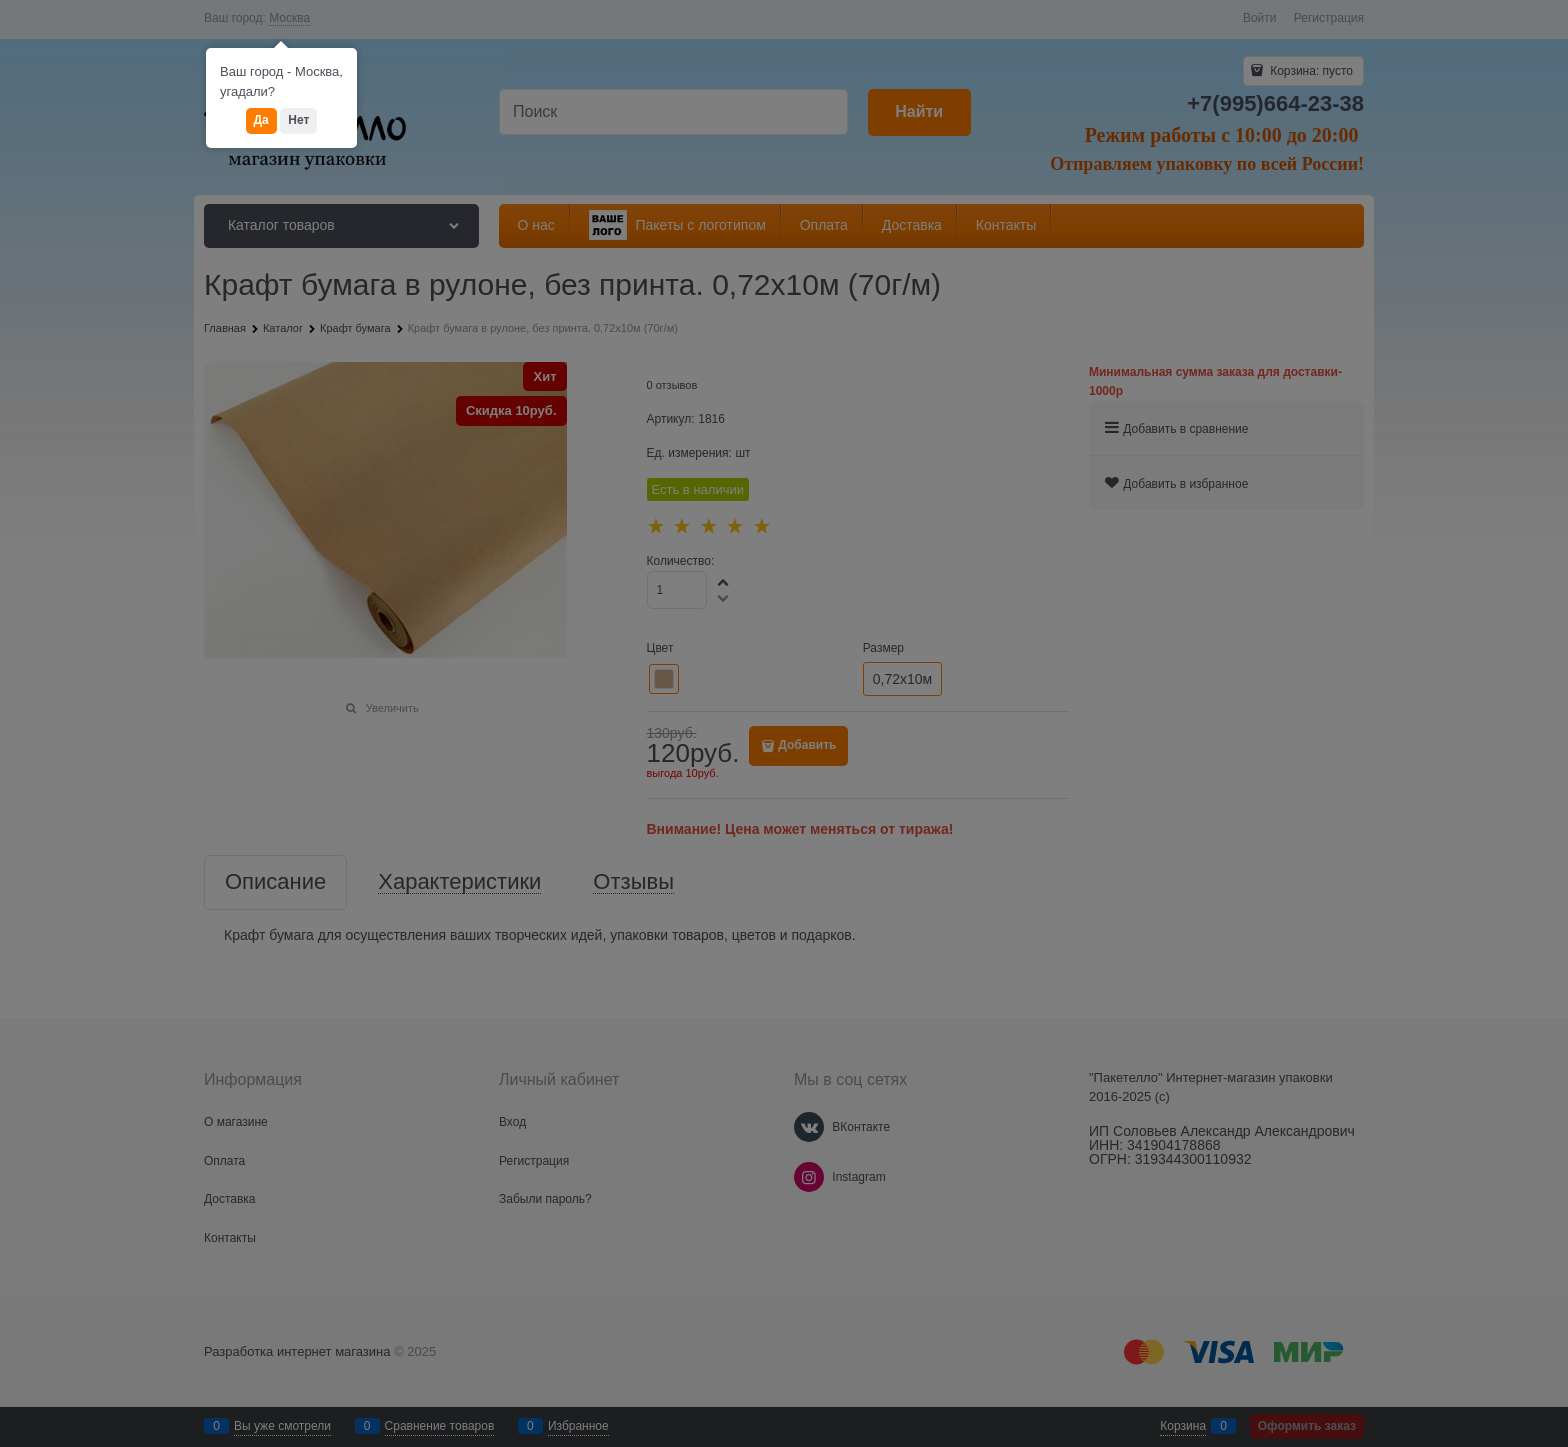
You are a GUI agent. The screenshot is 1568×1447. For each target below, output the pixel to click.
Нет (298, 120)
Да (261, 120)
